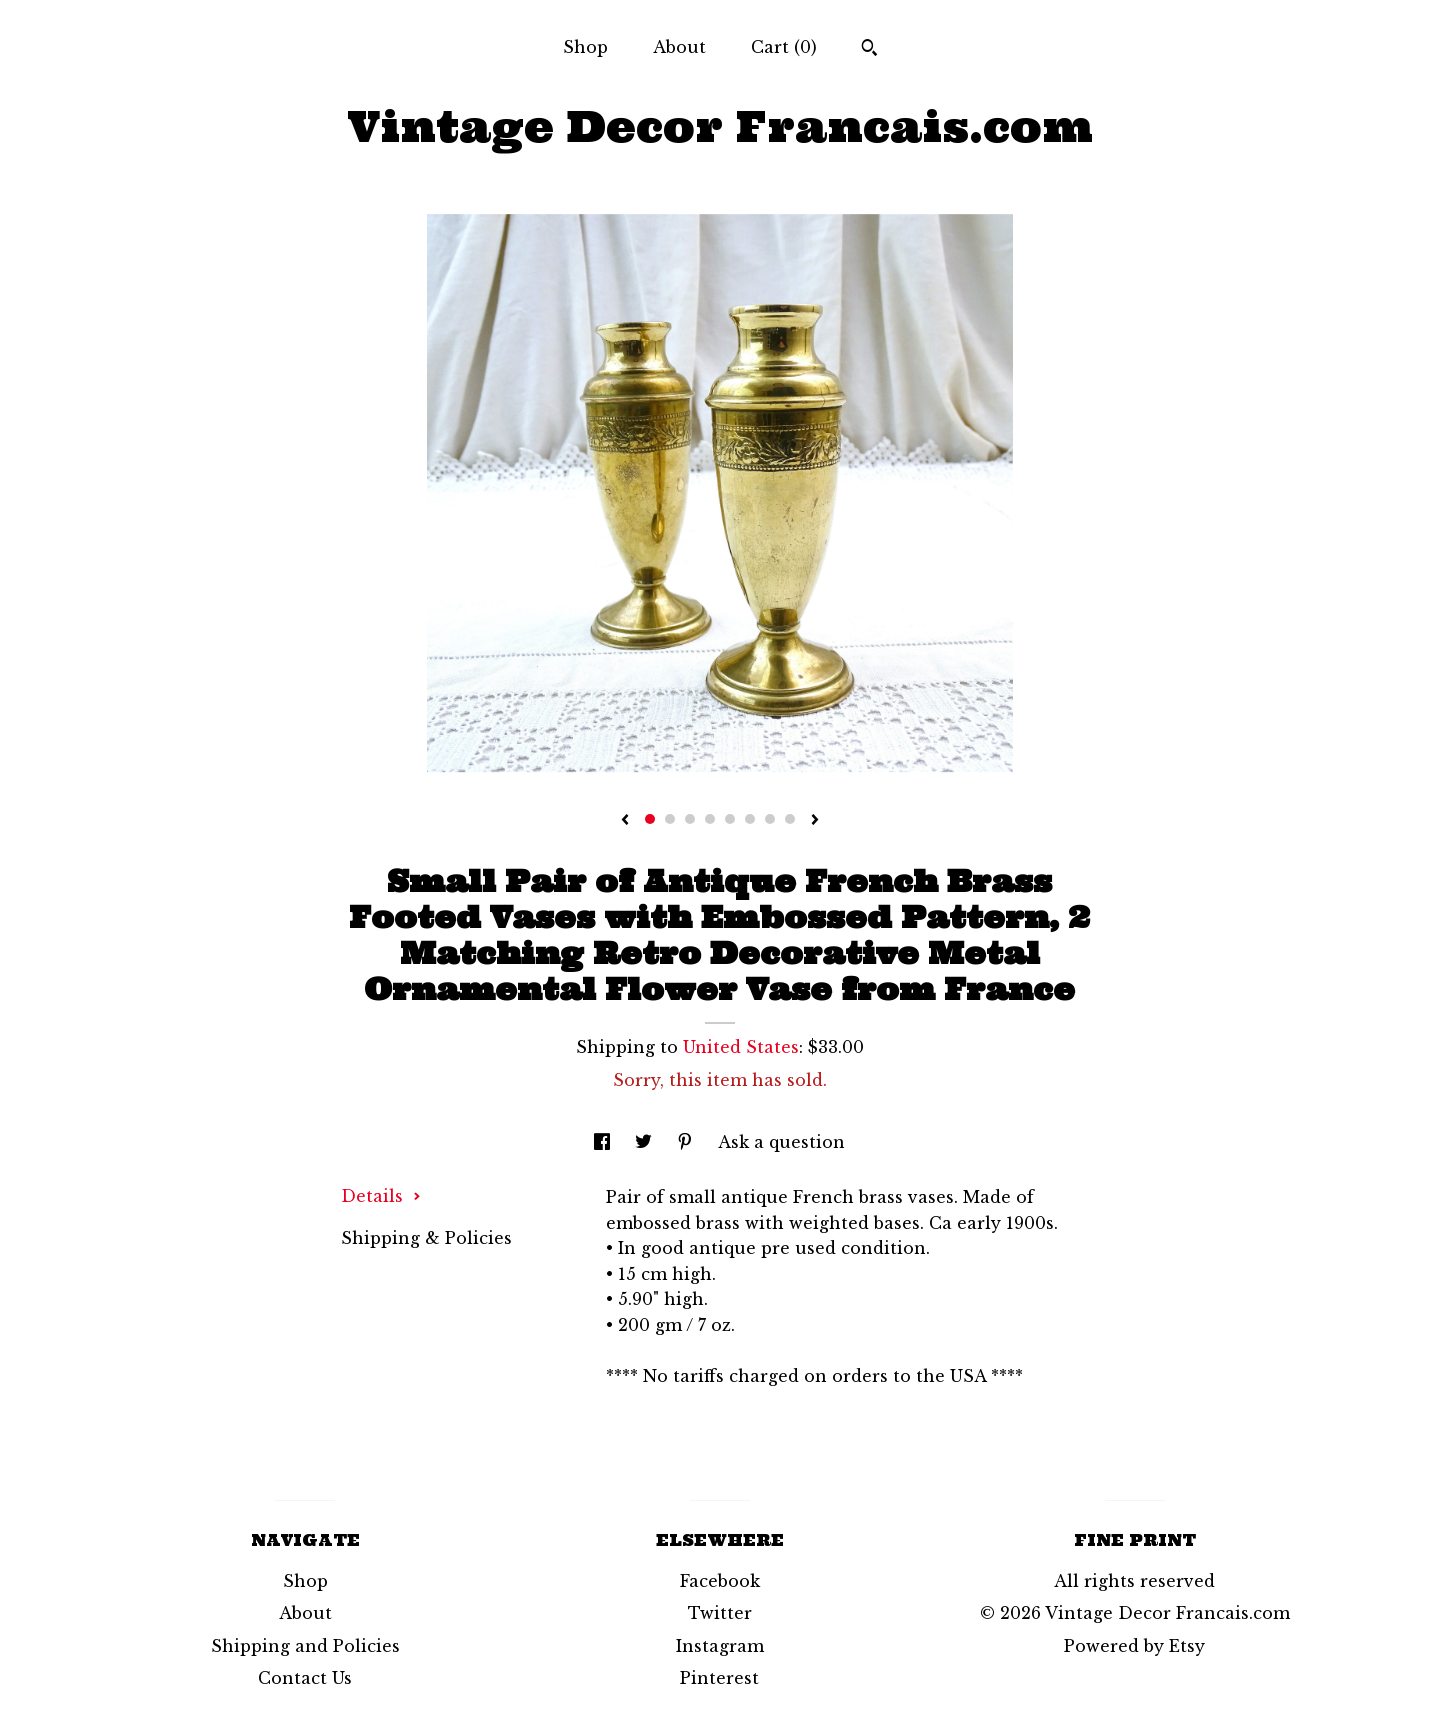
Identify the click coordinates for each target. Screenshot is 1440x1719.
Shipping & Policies (426, 1238)
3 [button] (690, 819)
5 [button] (730, 819)
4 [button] (710, 819)
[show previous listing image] (625, 821)
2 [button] (670, 819)
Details (381, 1196)
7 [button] (770, 819)
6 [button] (750, 819)
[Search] (869, 50)
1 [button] (650, 819)
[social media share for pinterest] (687, 1142)
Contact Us (305, 1678)
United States (741, 1047)
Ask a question (781, 1142)
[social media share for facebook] (604, 1142)
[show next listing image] (815, 821)
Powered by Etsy (1134, 1646)
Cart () (784, 47)
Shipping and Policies (305, 1646)
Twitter (720, 1613)
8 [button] (790, 819)
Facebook (720, 1581)
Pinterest (719, 1678)
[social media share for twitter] (646, 1142)
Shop (585, 47)
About (679, 47)
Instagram (720, 1646)
